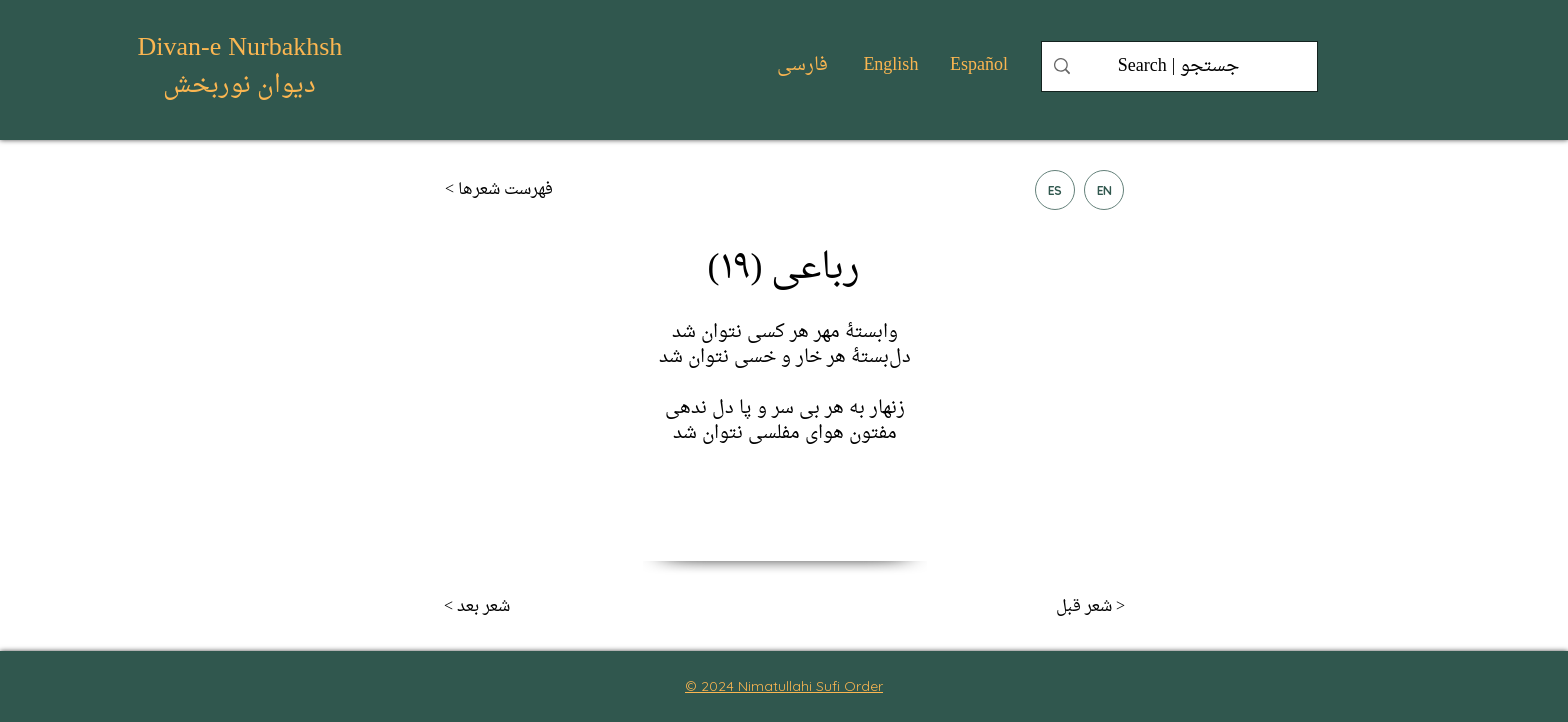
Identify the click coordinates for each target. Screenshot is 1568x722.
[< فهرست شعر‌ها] (511, 190)
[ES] (1055, 190)
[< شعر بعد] (510, 607)
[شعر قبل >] (1059, 607)
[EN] (1104, 190)
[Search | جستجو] (1178, 66)
